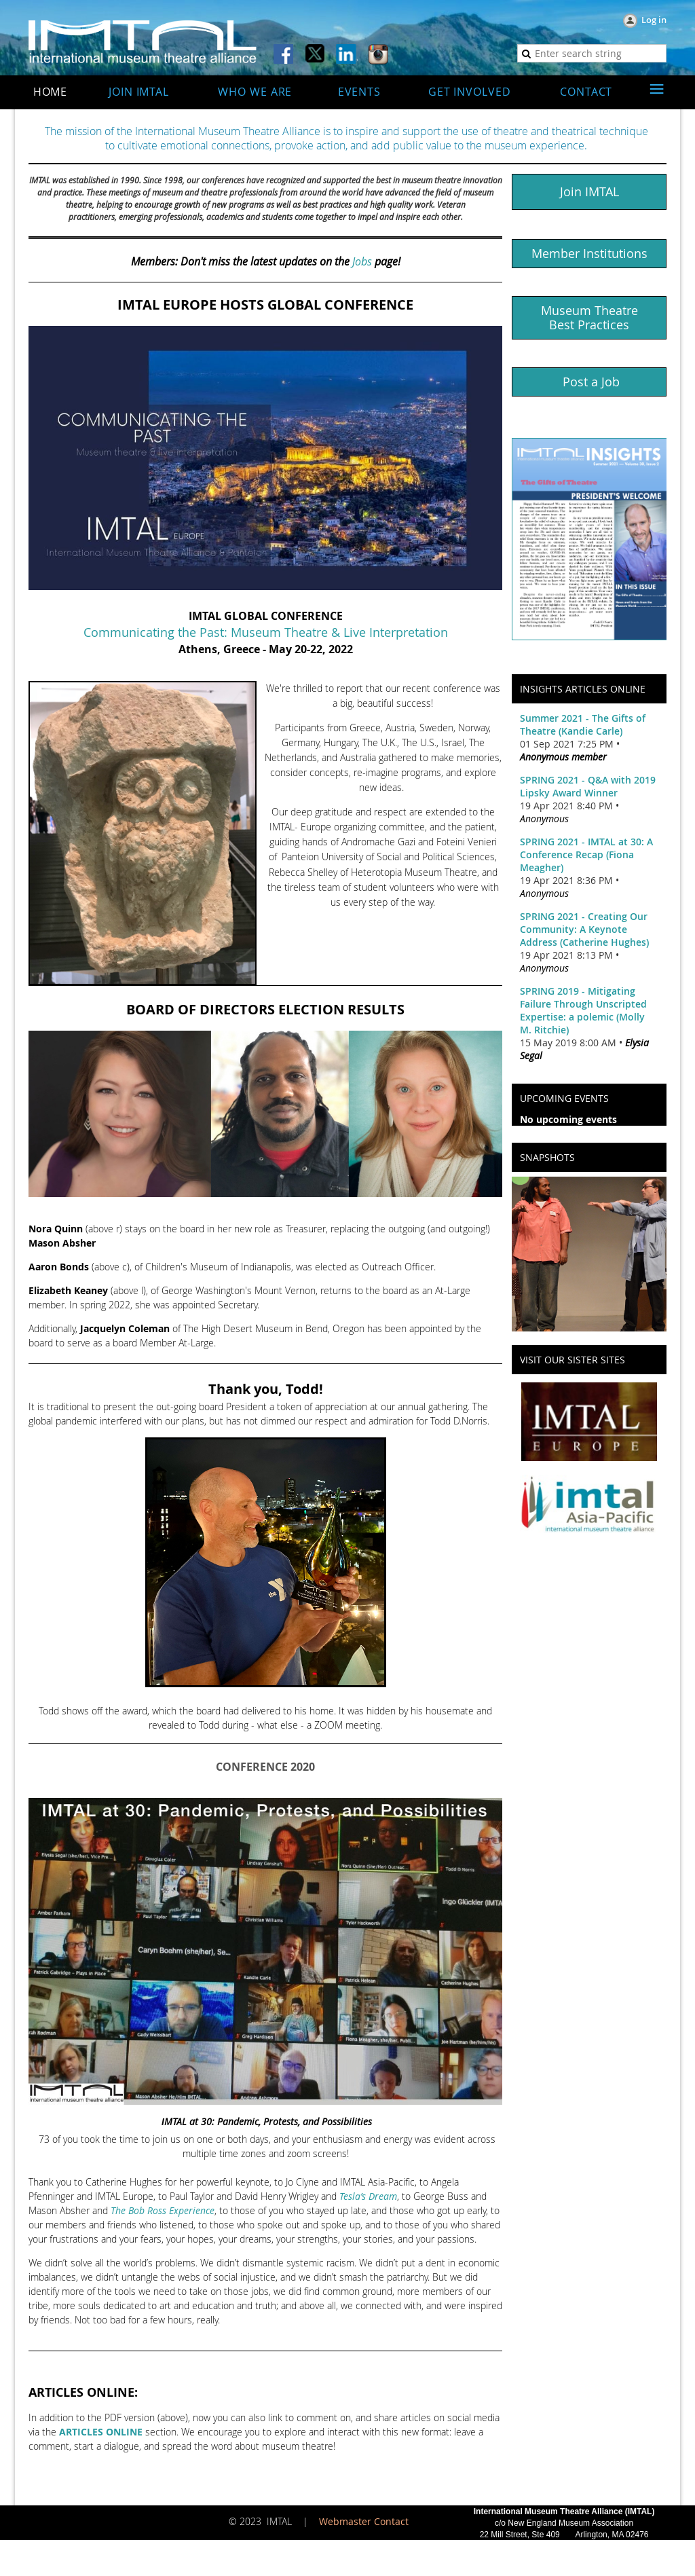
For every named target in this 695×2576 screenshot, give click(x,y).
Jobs (362, 261)
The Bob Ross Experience (162, 2210)
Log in (653, 20)
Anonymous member (563, 756)
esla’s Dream (370, 2196)
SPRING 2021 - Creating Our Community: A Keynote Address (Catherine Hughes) (584, 929)
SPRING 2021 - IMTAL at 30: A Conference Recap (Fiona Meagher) (586, 854)
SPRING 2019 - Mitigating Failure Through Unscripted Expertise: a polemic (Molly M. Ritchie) (583, 1010)
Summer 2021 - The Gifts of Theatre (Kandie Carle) (582, 724)
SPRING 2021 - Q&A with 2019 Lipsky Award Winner (588, 786)
